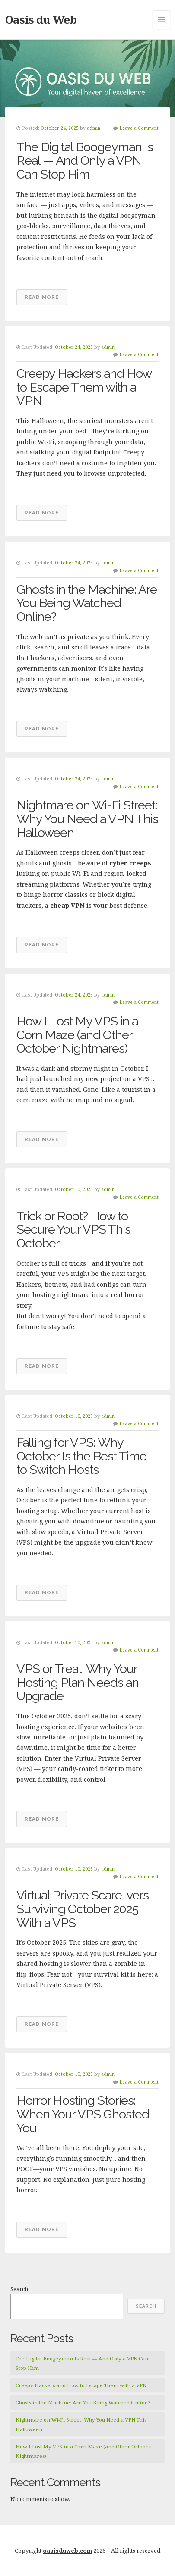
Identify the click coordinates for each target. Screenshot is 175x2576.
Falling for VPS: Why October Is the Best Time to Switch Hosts (81, 1456)
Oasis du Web (40, 19)
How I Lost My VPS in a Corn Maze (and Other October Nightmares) (77, 1035)
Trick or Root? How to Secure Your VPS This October (73, 1229)
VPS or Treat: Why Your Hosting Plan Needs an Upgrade (77, 1682)
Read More (42, 297)
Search (19, 2289)
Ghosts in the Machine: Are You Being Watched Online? (86, 603)
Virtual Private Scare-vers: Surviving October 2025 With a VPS (83, 1909)
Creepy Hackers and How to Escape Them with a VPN (83, 387)
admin (93, 128)
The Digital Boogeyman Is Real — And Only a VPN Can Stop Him (84, 161)
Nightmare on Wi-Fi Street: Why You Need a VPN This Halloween (87, 819)
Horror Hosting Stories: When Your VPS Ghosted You (82, 2114)
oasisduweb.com (67, 2550)
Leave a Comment (139, 128)
